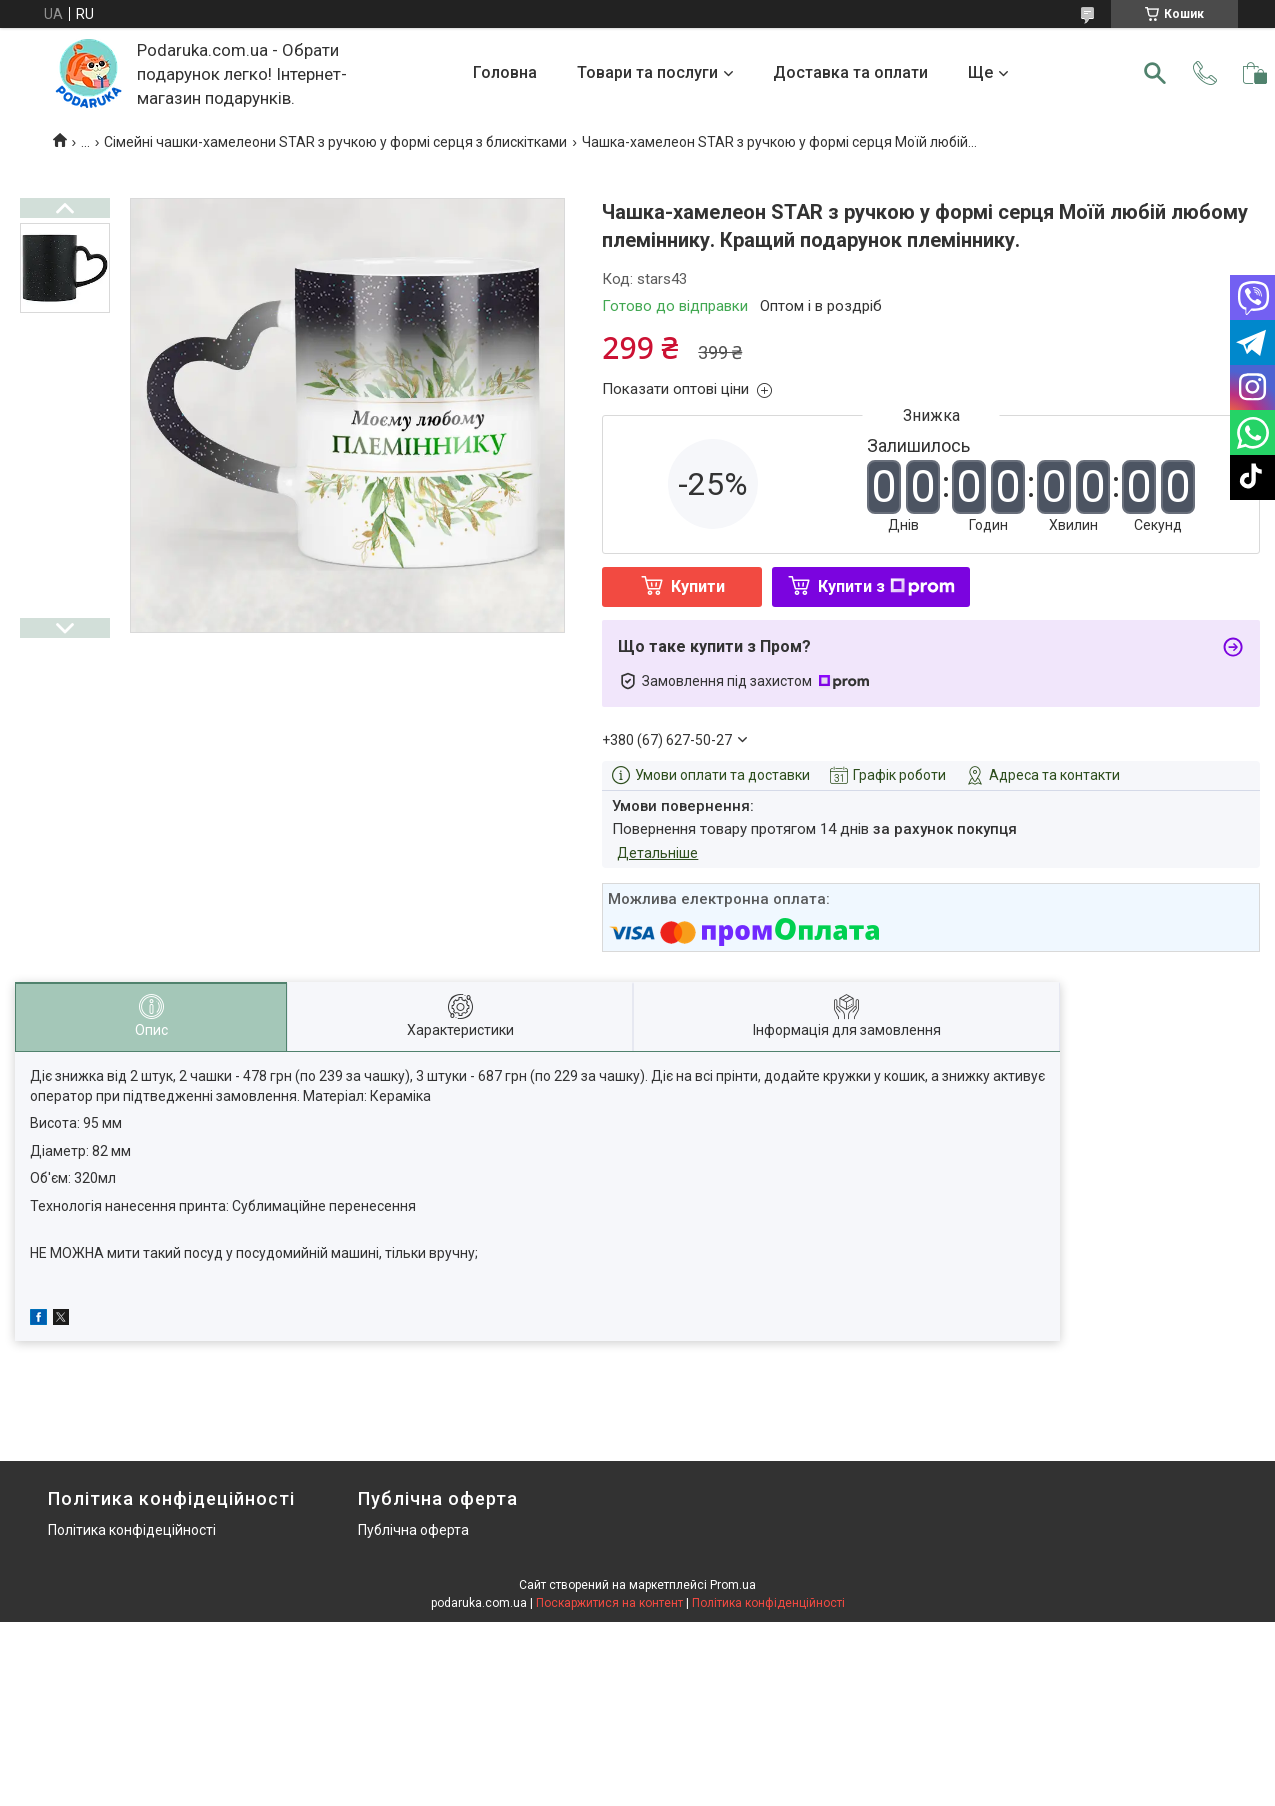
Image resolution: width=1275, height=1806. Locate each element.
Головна (505, 72)
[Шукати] (1155, 73)
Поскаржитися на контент (609, 1603)
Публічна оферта (413, 1530)
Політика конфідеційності (132, 1530)
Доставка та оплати (850, 72)
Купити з (886, 586)
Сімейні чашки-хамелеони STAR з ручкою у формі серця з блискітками (335, 142)
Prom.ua (733, 1585)
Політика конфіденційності (768, 1603)
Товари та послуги (647, 72)
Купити (698, 586)
